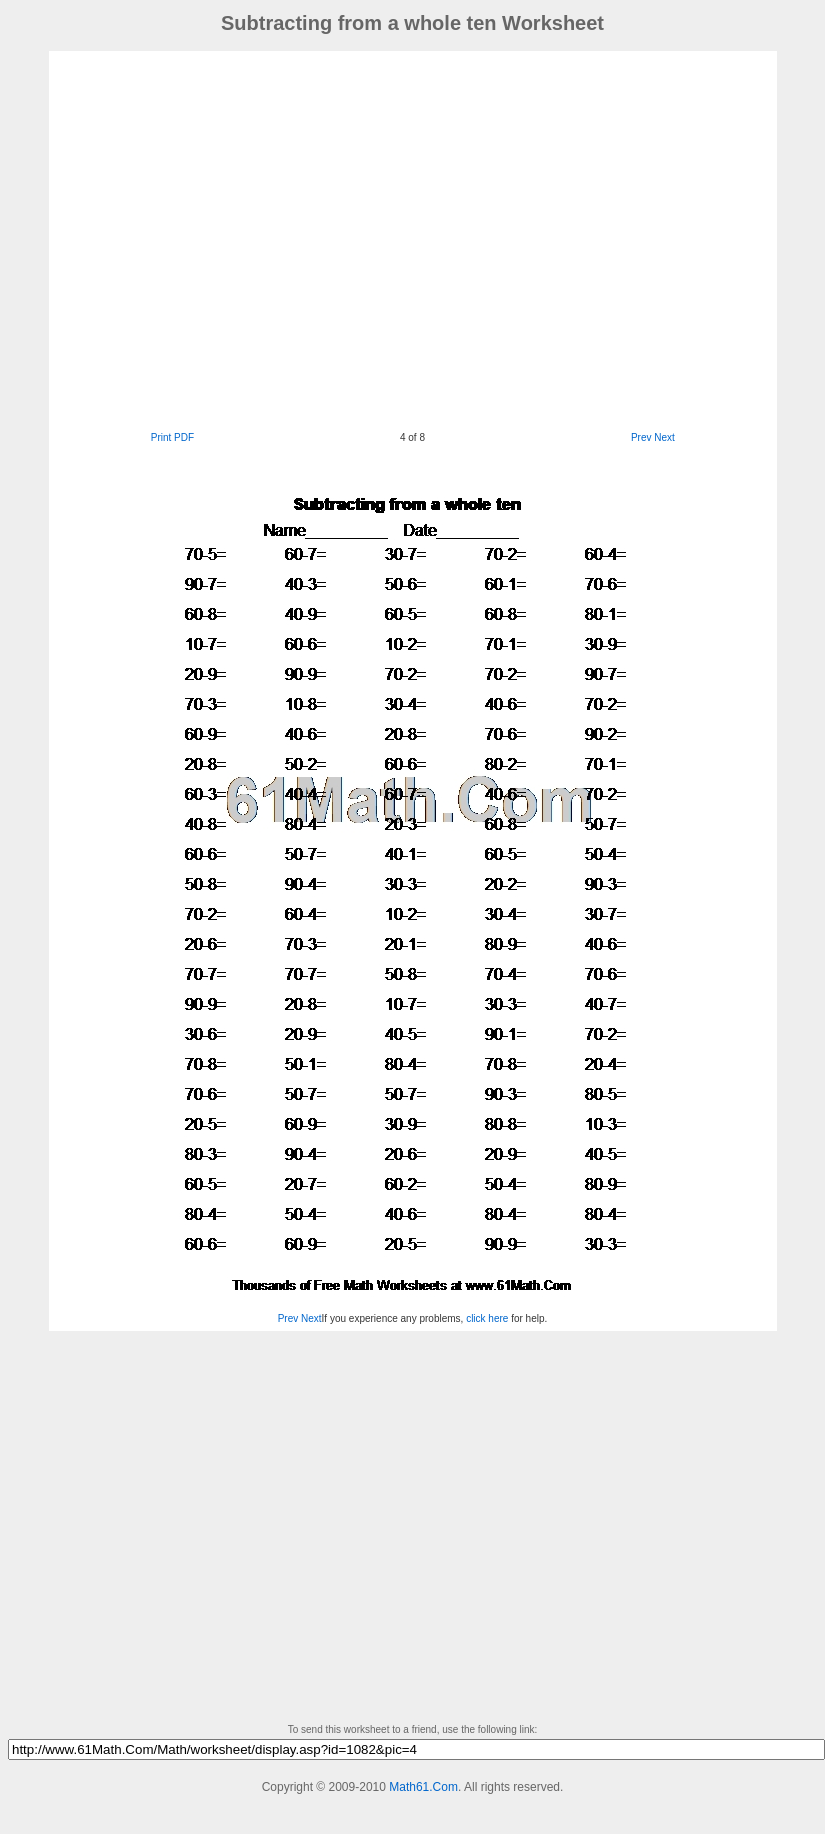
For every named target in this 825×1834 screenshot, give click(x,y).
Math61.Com (423, 1787)
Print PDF (172, 437)
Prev (641, 437)
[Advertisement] (228, 238)
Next (664, 437)
